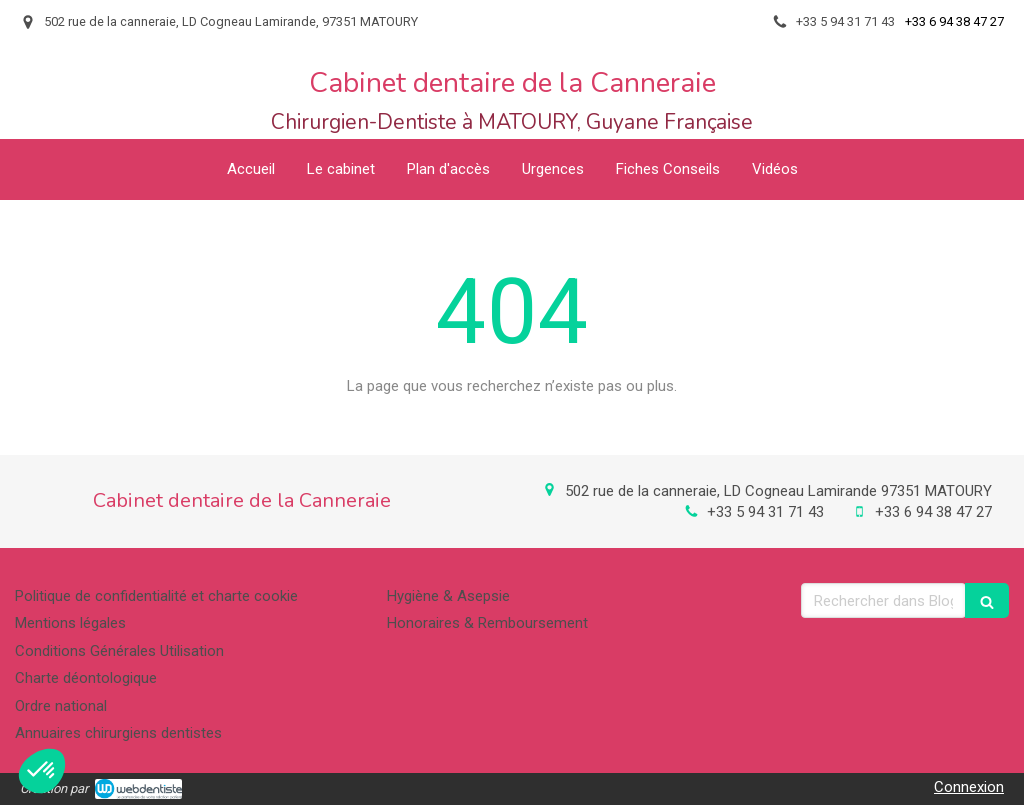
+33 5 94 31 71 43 (765, 512)
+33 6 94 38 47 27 (933, 512)
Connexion (969, 787)
